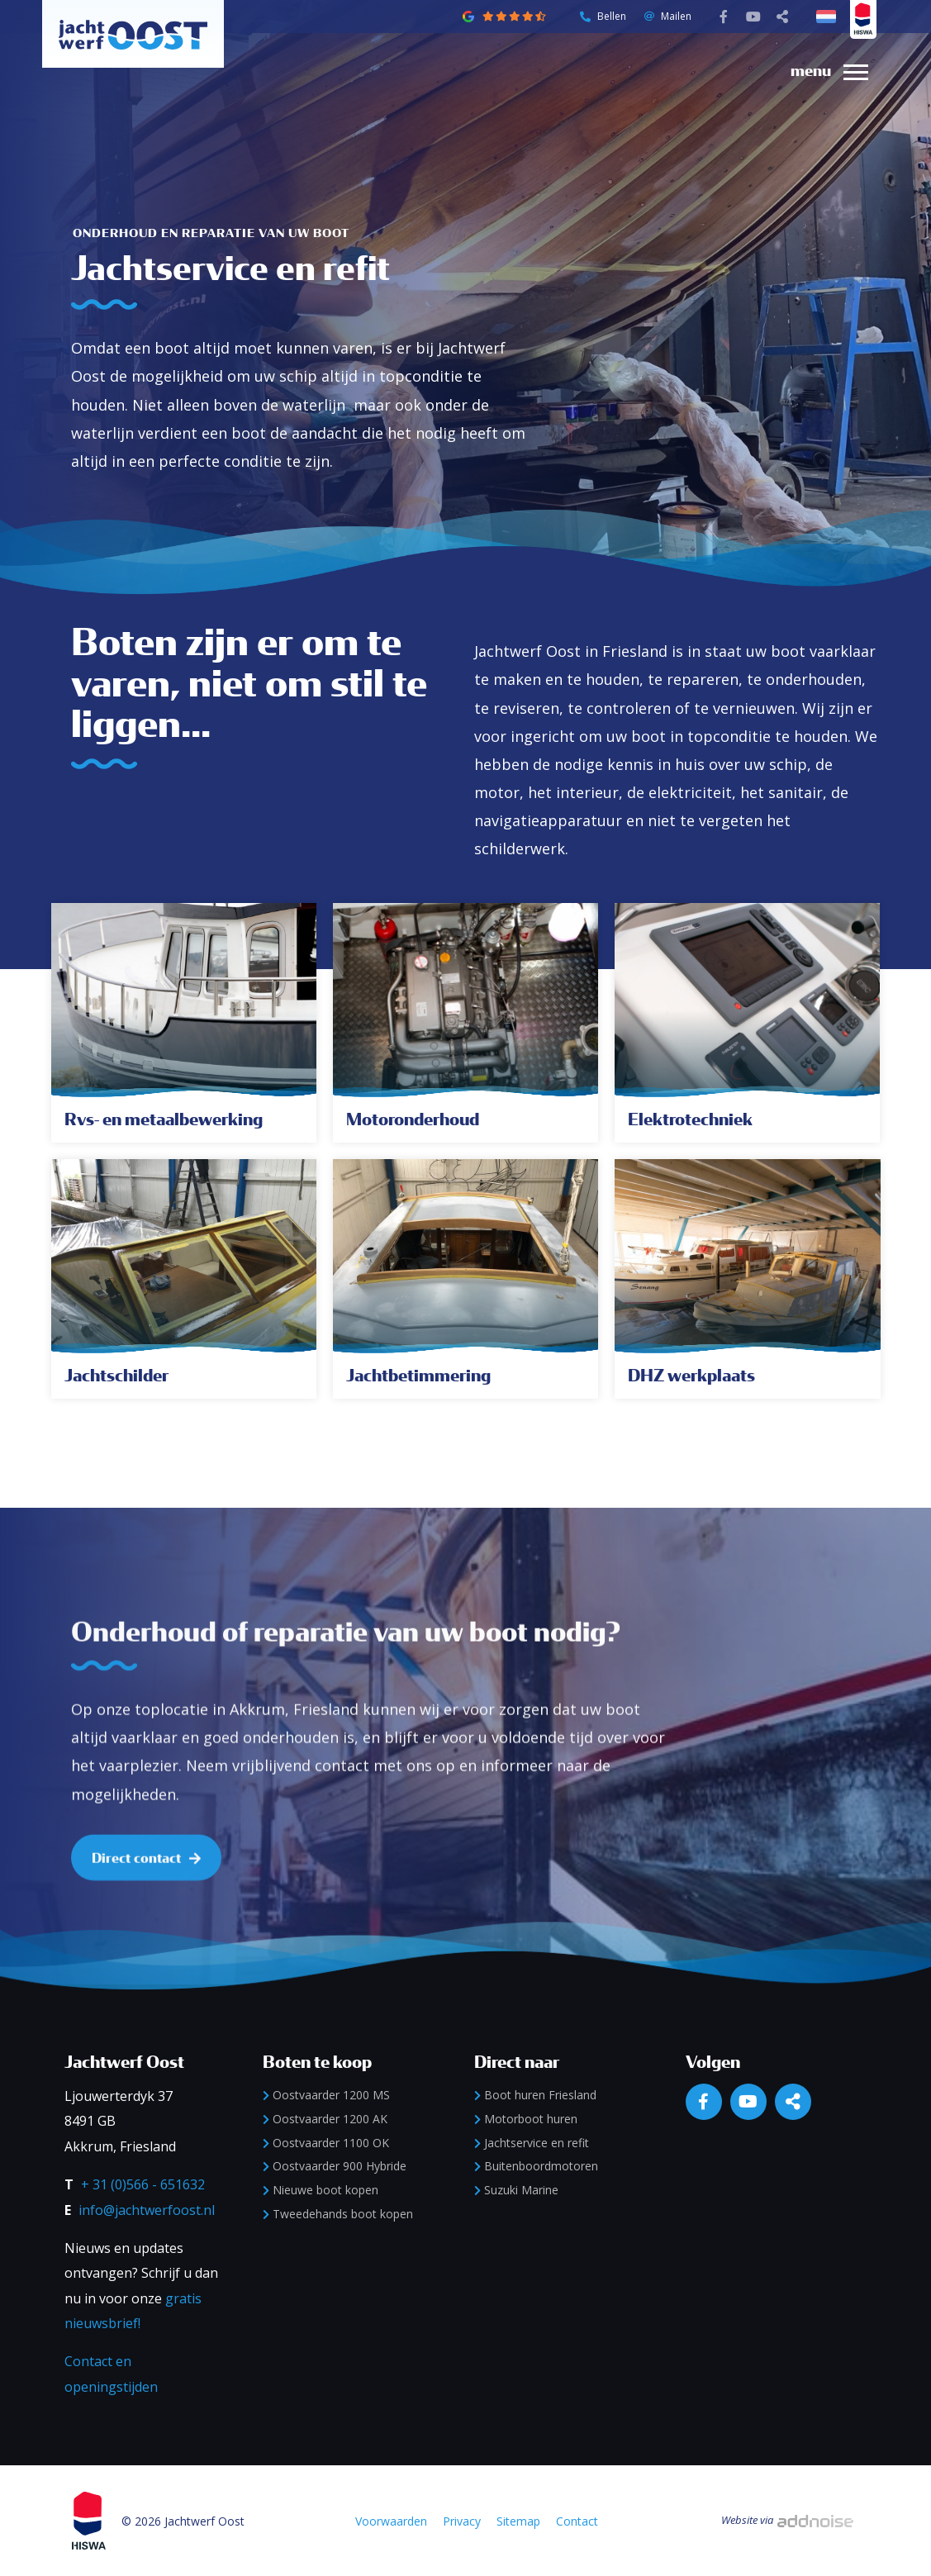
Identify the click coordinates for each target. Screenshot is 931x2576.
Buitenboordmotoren (536, 2166)
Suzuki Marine (516, 2190)
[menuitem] (823, 71)
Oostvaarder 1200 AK (325, 2119)
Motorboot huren (525, 2119)
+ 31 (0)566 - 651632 (143, 2184)
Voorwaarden (391, 2521)
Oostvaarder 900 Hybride (334, 2166)
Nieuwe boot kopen (320, 2190)
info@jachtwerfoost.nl (146, 2210)
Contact (577, 2521)
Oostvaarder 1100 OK (326, 2143)
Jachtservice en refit (531, 2143)
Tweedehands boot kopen (338, 2214)
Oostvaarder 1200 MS (326, 2095)
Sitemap (518, 2521)
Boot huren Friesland (535, 2095)
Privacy (462, 2521)
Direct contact (146, 1909)
